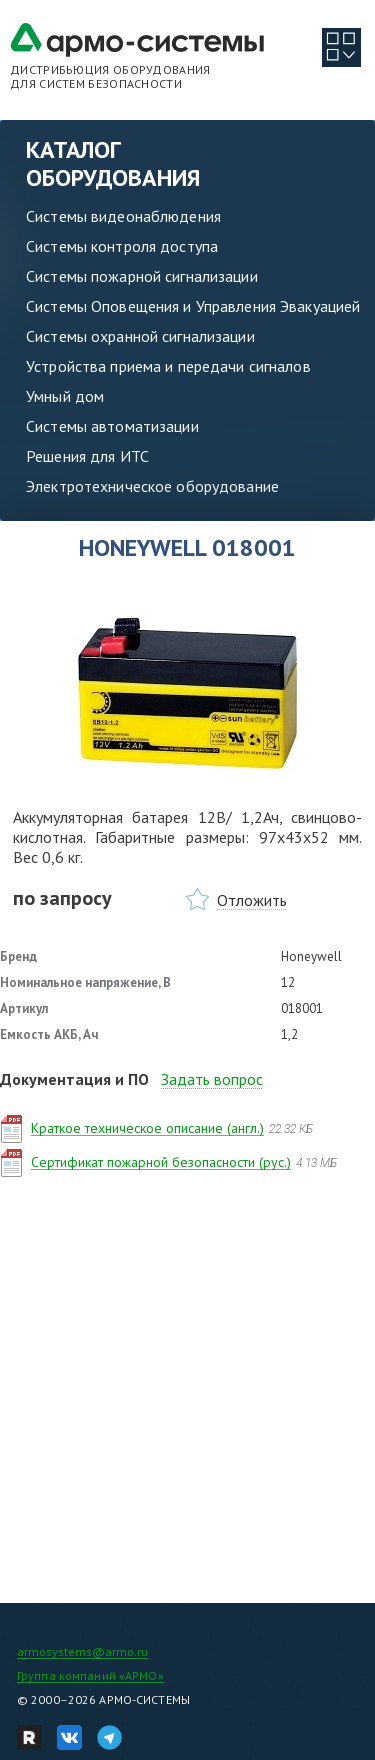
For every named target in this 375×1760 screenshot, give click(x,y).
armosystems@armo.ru (82, 1651)
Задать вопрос (212, 1079)
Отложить (252, 900)
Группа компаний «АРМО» (90, 1675)
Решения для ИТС (87, 456)
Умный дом (65, 396)
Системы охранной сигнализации (140, 336)
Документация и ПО (74, 1079)
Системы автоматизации (112, 426)
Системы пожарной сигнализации (142, 276)
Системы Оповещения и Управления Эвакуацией (193, 306)
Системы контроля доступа (122, 246)
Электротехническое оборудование (152, 486)
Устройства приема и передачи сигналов (168, 366)
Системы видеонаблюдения (123, 216)
